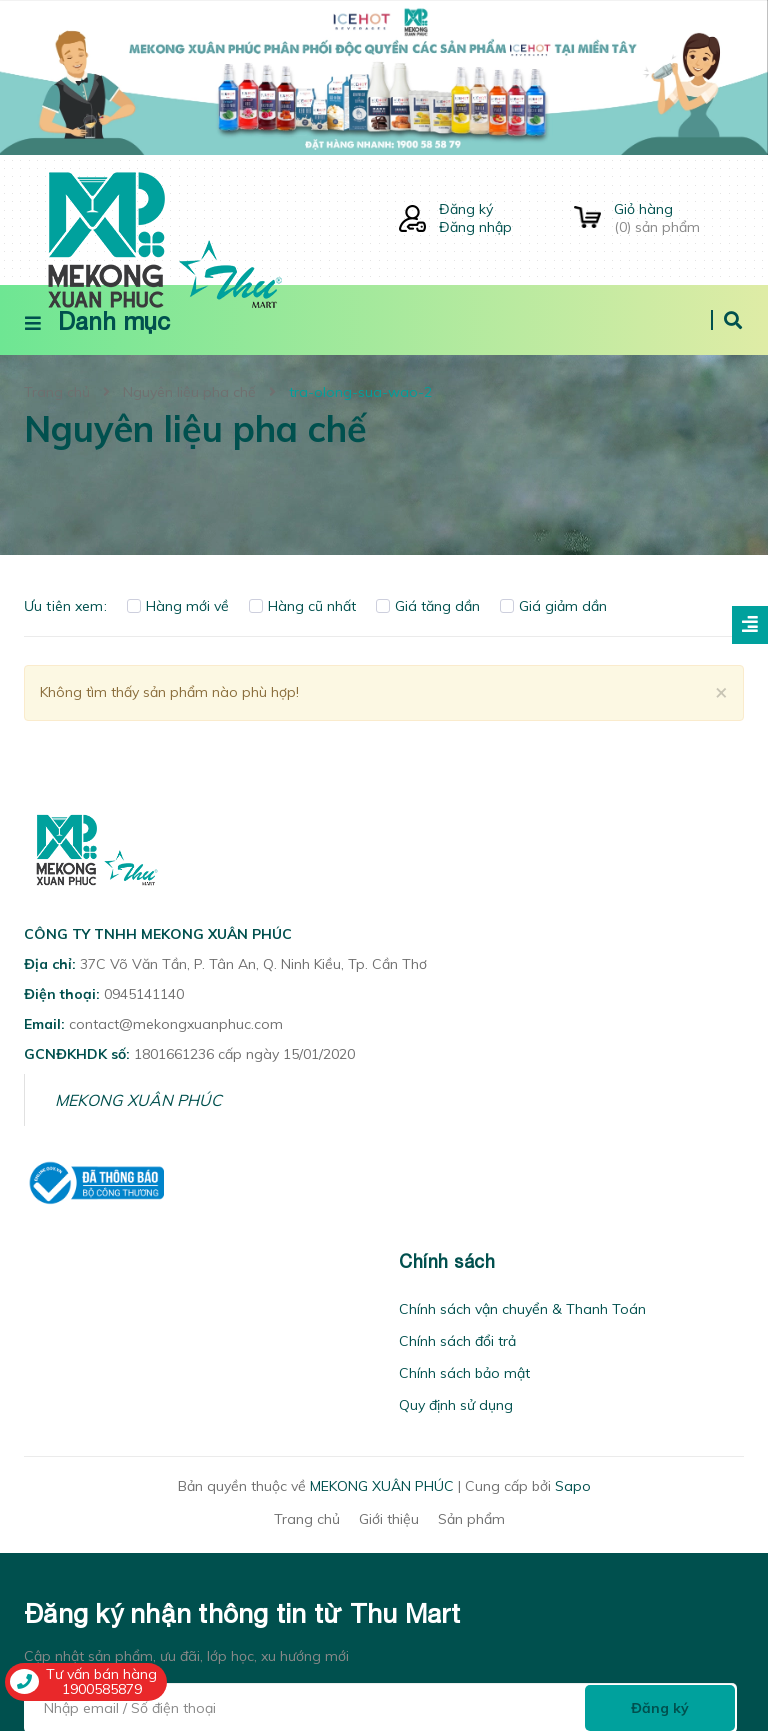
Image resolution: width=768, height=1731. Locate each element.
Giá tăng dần (428, 606)
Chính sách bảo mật (464, 1373)
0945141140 (144, 994)
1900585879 (102, 1689)
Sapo (573, 1486)
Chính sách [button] (447, 1261)
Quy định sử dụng (456, 1405)
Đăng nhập (475, 227)
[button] (30, 1261)
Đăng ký (466, 209)
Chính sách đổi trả (457, 1341)
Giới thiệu (389, 1519)
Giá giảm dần (553, 606)
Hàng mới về (178, 606)
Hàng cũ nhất (302, 606)
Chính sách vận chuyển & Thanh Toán (522, 1309)
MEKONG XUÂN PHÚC (138, 1100)
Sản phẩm (471, 1519)
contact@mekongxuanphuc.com (176, 1024)
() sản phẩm (679, 218)
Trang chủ (307, 1519)
